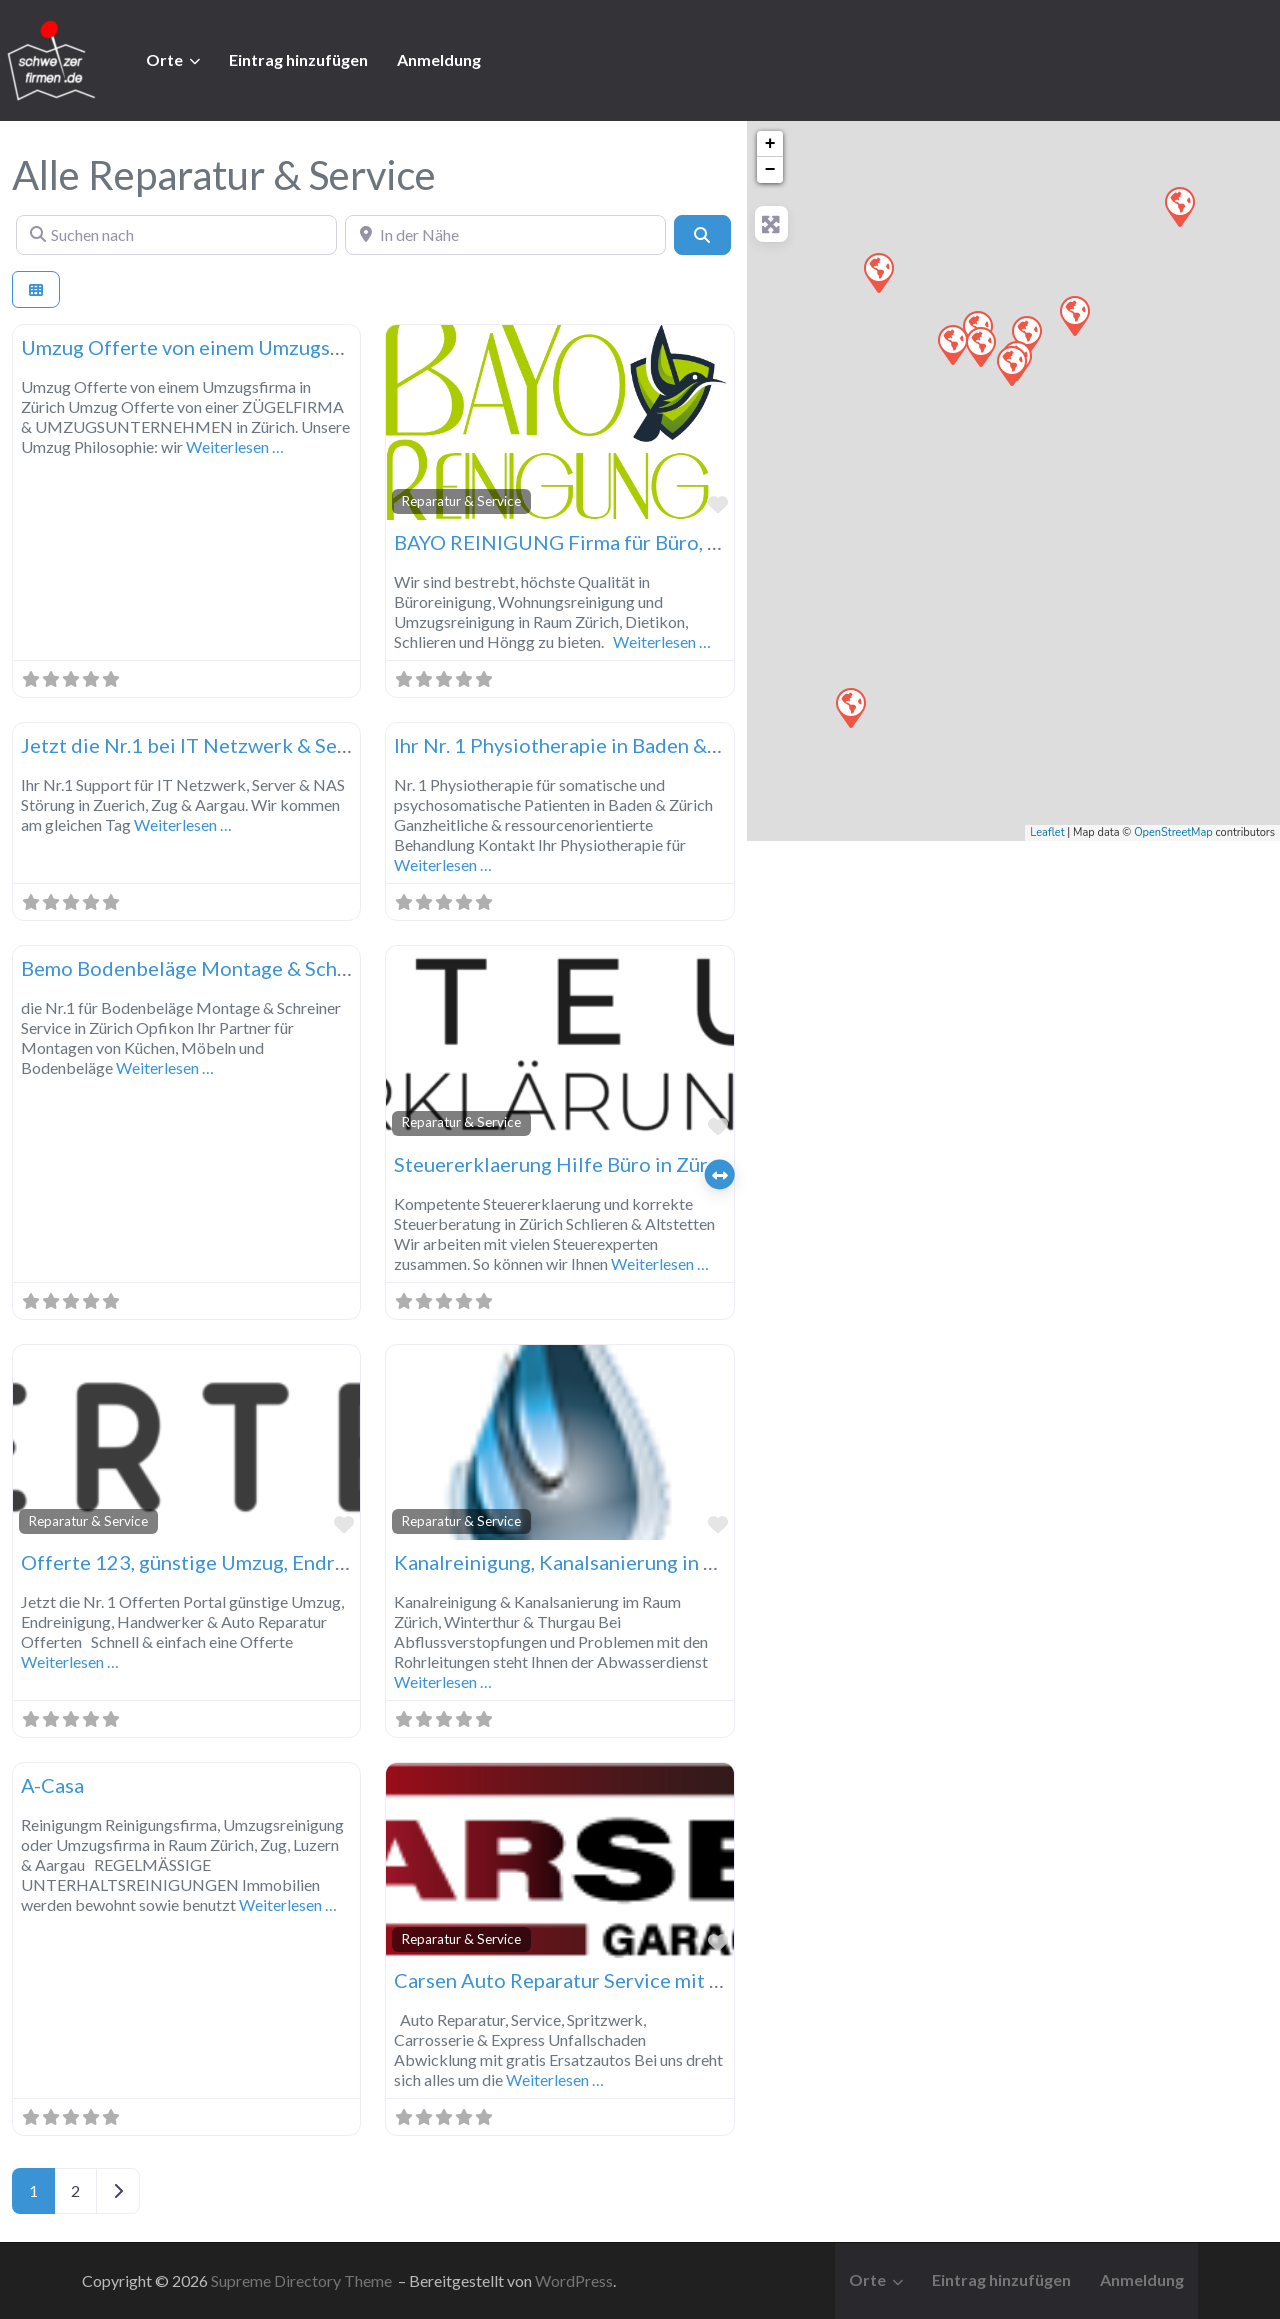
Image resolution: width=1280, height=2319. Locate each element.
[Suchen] (702, 235)
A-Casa (52, 1785)
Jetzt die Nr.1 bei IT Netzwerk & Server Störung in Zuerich (283, 745)
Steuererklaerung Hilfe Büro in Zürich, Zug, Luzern (621, 1164)
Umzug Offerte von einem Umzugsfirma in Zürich (240, 347)
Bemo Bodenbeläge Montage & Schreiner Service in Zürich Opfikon (322, 968)
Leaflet (1047, 832)
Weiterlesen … (235, 446)
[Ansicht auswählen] (36, 289)
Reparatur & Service (461, 501)
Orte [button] (164, 59)
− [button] (770, 170)
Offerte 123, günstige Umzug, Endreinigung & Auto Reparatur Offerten (340, 1562)
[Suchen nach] (176, 235)
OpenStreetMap (1173, 832)
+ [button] (770, 144)
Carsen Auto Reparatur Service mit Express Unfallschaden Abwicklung (709, 1980)
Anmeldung (439, 59)
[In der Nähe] (505, 235)
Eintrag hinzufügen (298, 59)
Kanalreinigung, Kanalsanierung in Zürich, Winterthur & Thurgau (681, 1562)
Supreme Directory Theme (303, 2280)
